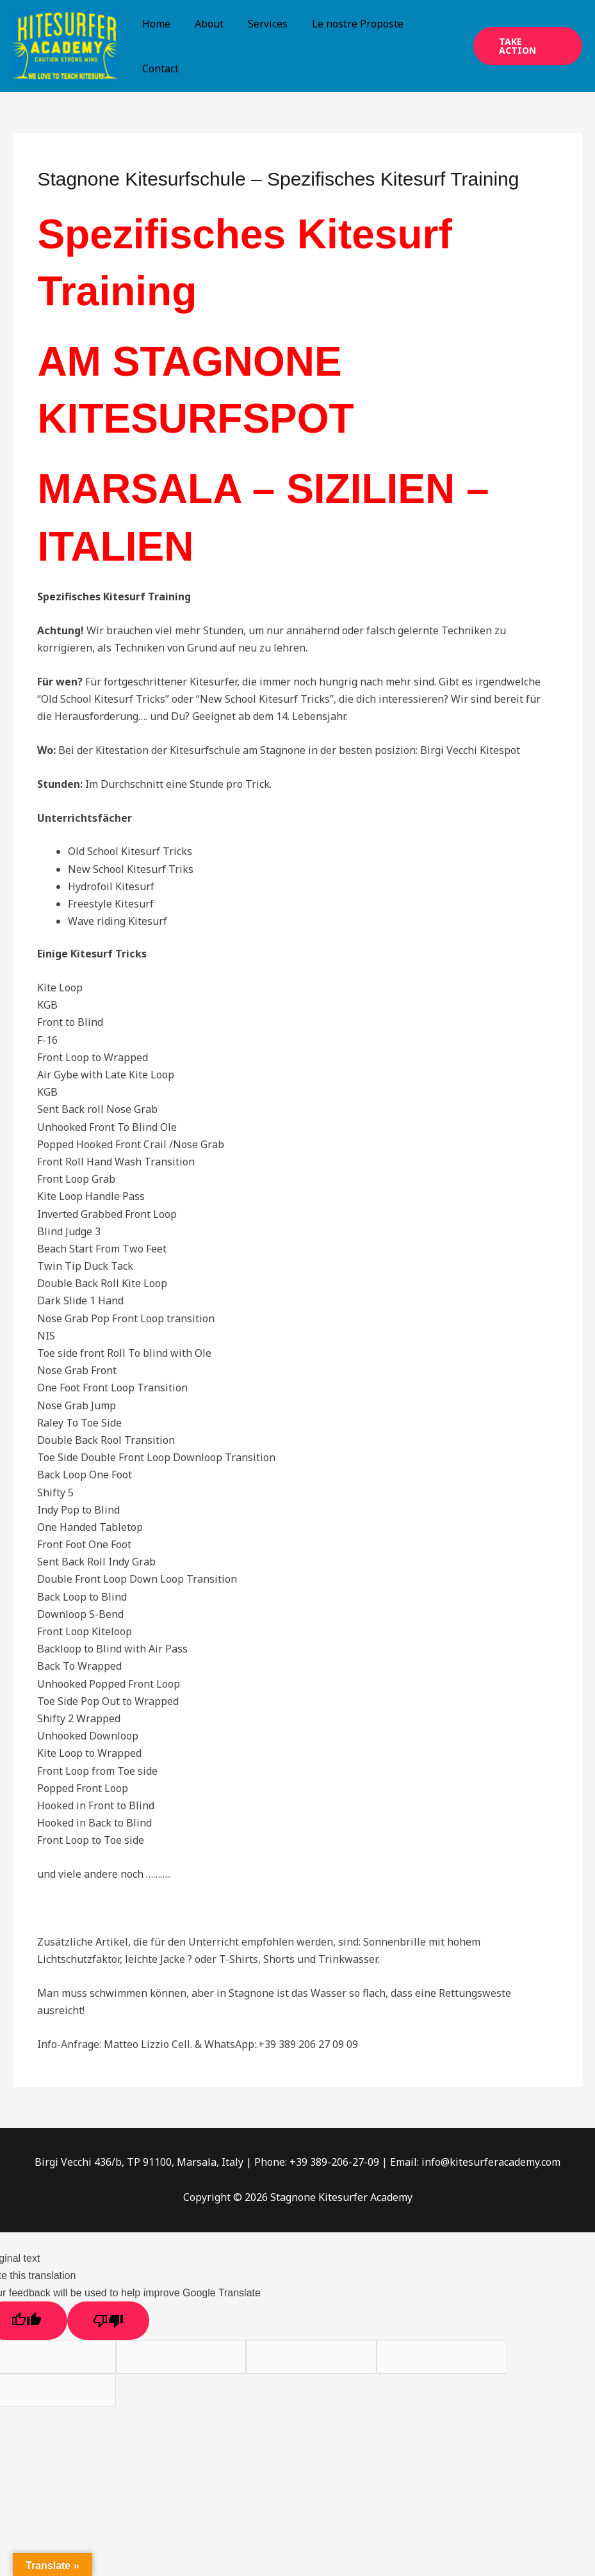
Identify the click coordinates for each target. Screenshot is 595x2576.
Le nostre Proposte (344, 24)
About (203, 24)
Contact (158, 68)
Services (258, 24)
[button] (525, 46)
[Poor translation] (108, 2320)
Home (154, 24)
